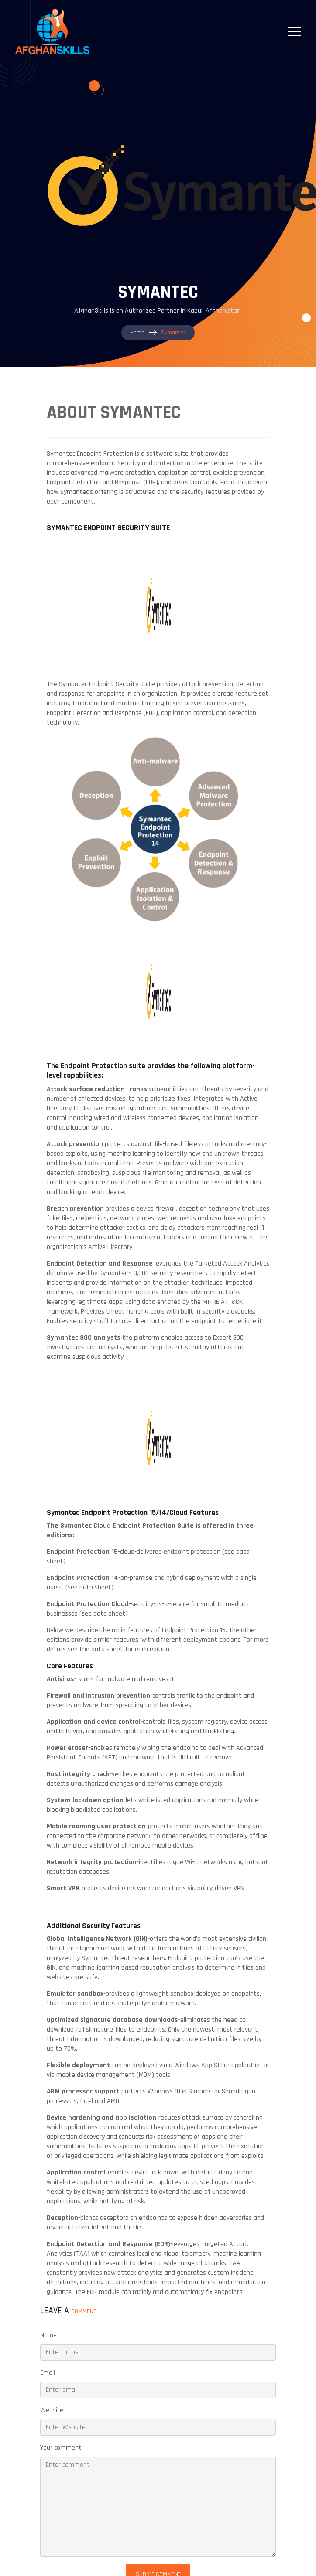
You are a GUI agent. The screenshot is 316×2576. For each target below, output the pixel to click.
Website (51, 2410)
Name (48, 2335)
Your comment (60, 2447)
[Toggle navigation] (294, 31)
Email (47, 2372)
